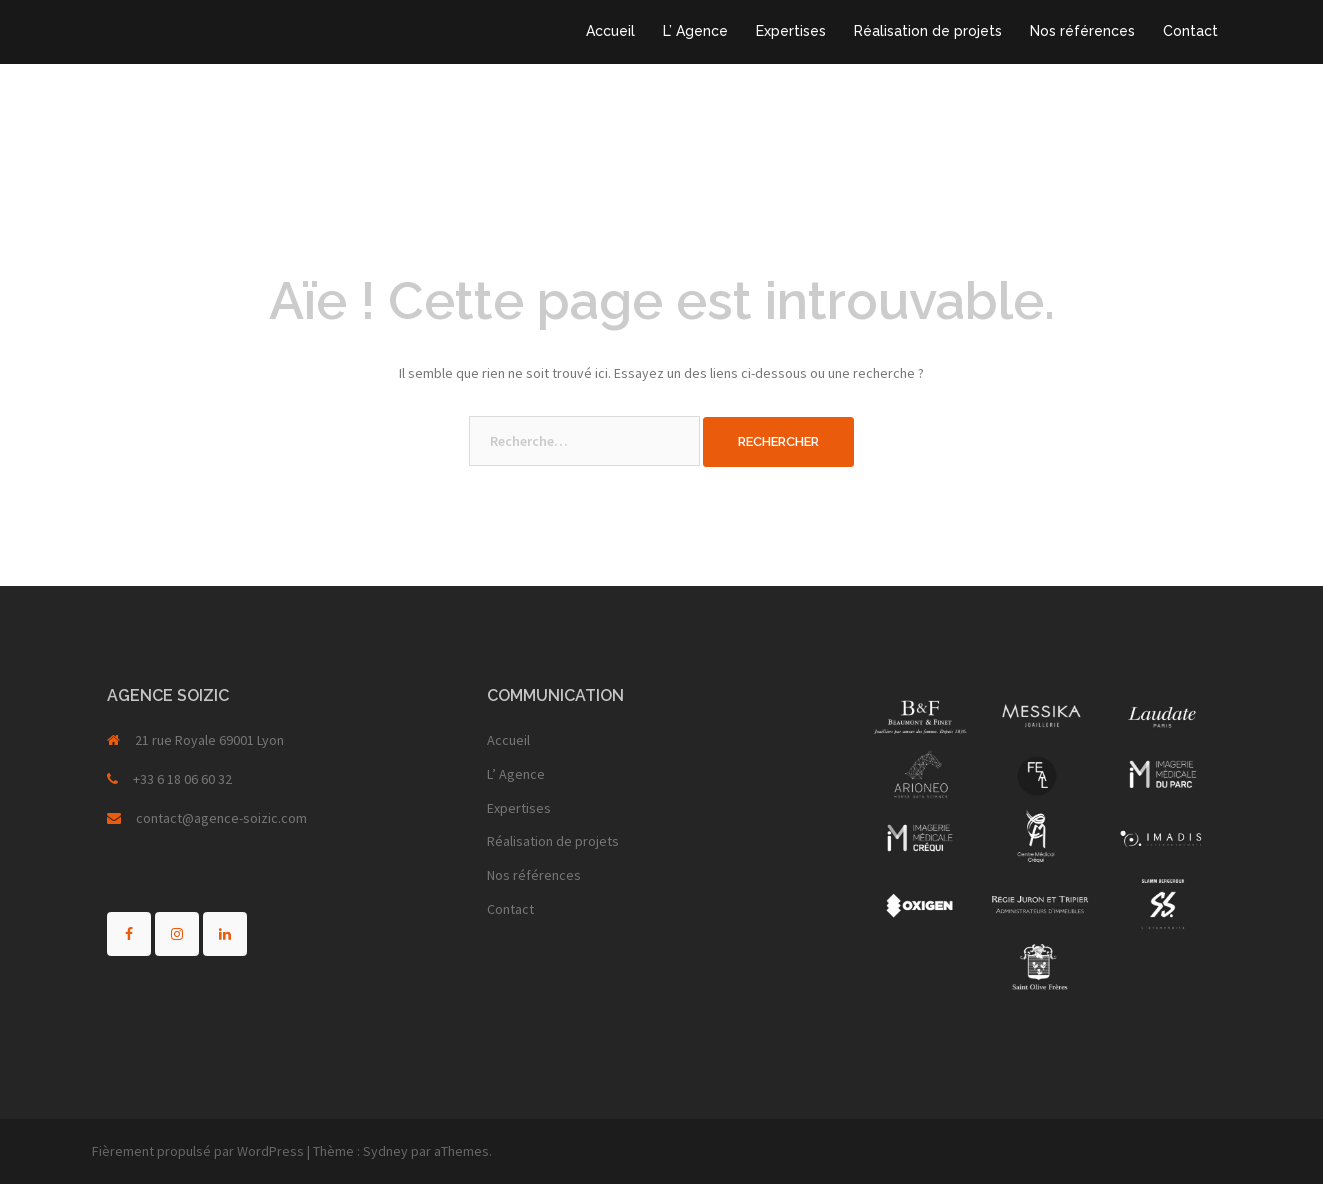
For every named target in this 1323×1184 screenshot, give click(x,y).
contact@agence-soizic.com (221, 818)
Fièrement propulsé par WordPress (198, 1151)
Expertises (791, 31)
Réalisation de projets (928, 31)
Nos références (1082, 31)
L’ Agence (695, 31)
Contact (1190, 31)
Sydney (385, 1151)
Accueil (610, 31)
